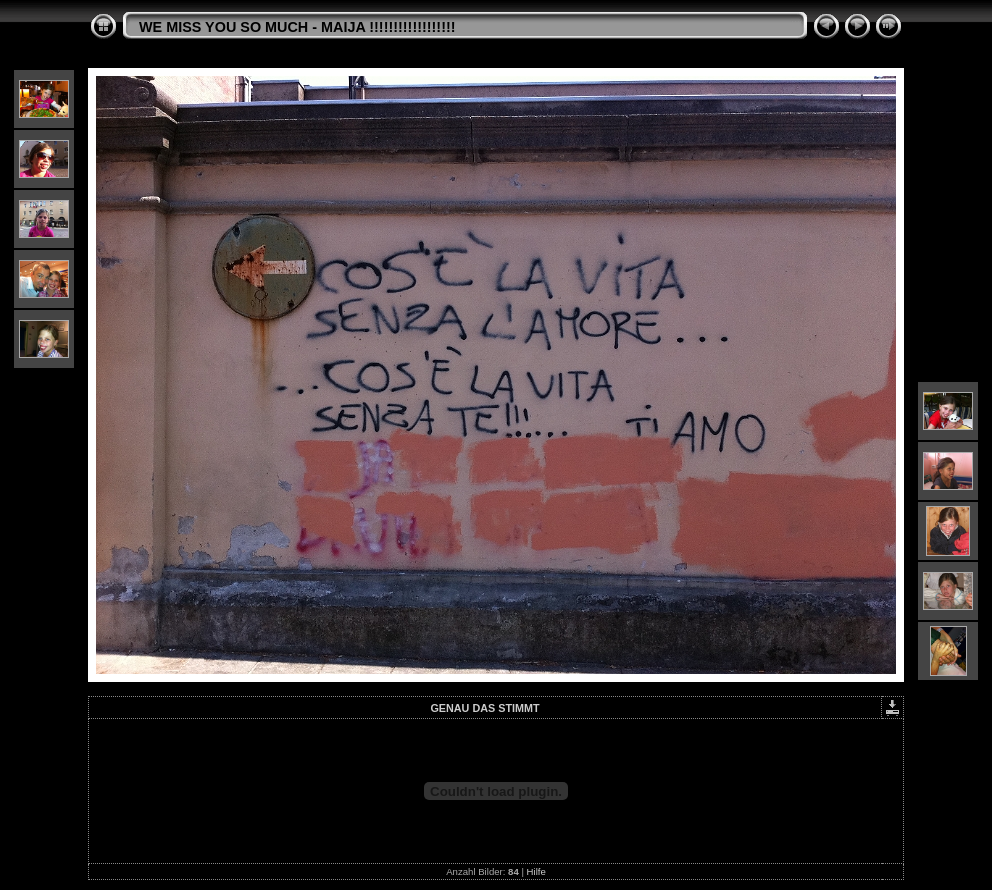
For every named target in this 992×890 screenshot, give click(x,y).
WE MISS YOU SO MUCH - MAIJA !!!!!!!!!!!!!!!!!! (297, 27)
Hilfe (536, 871)
